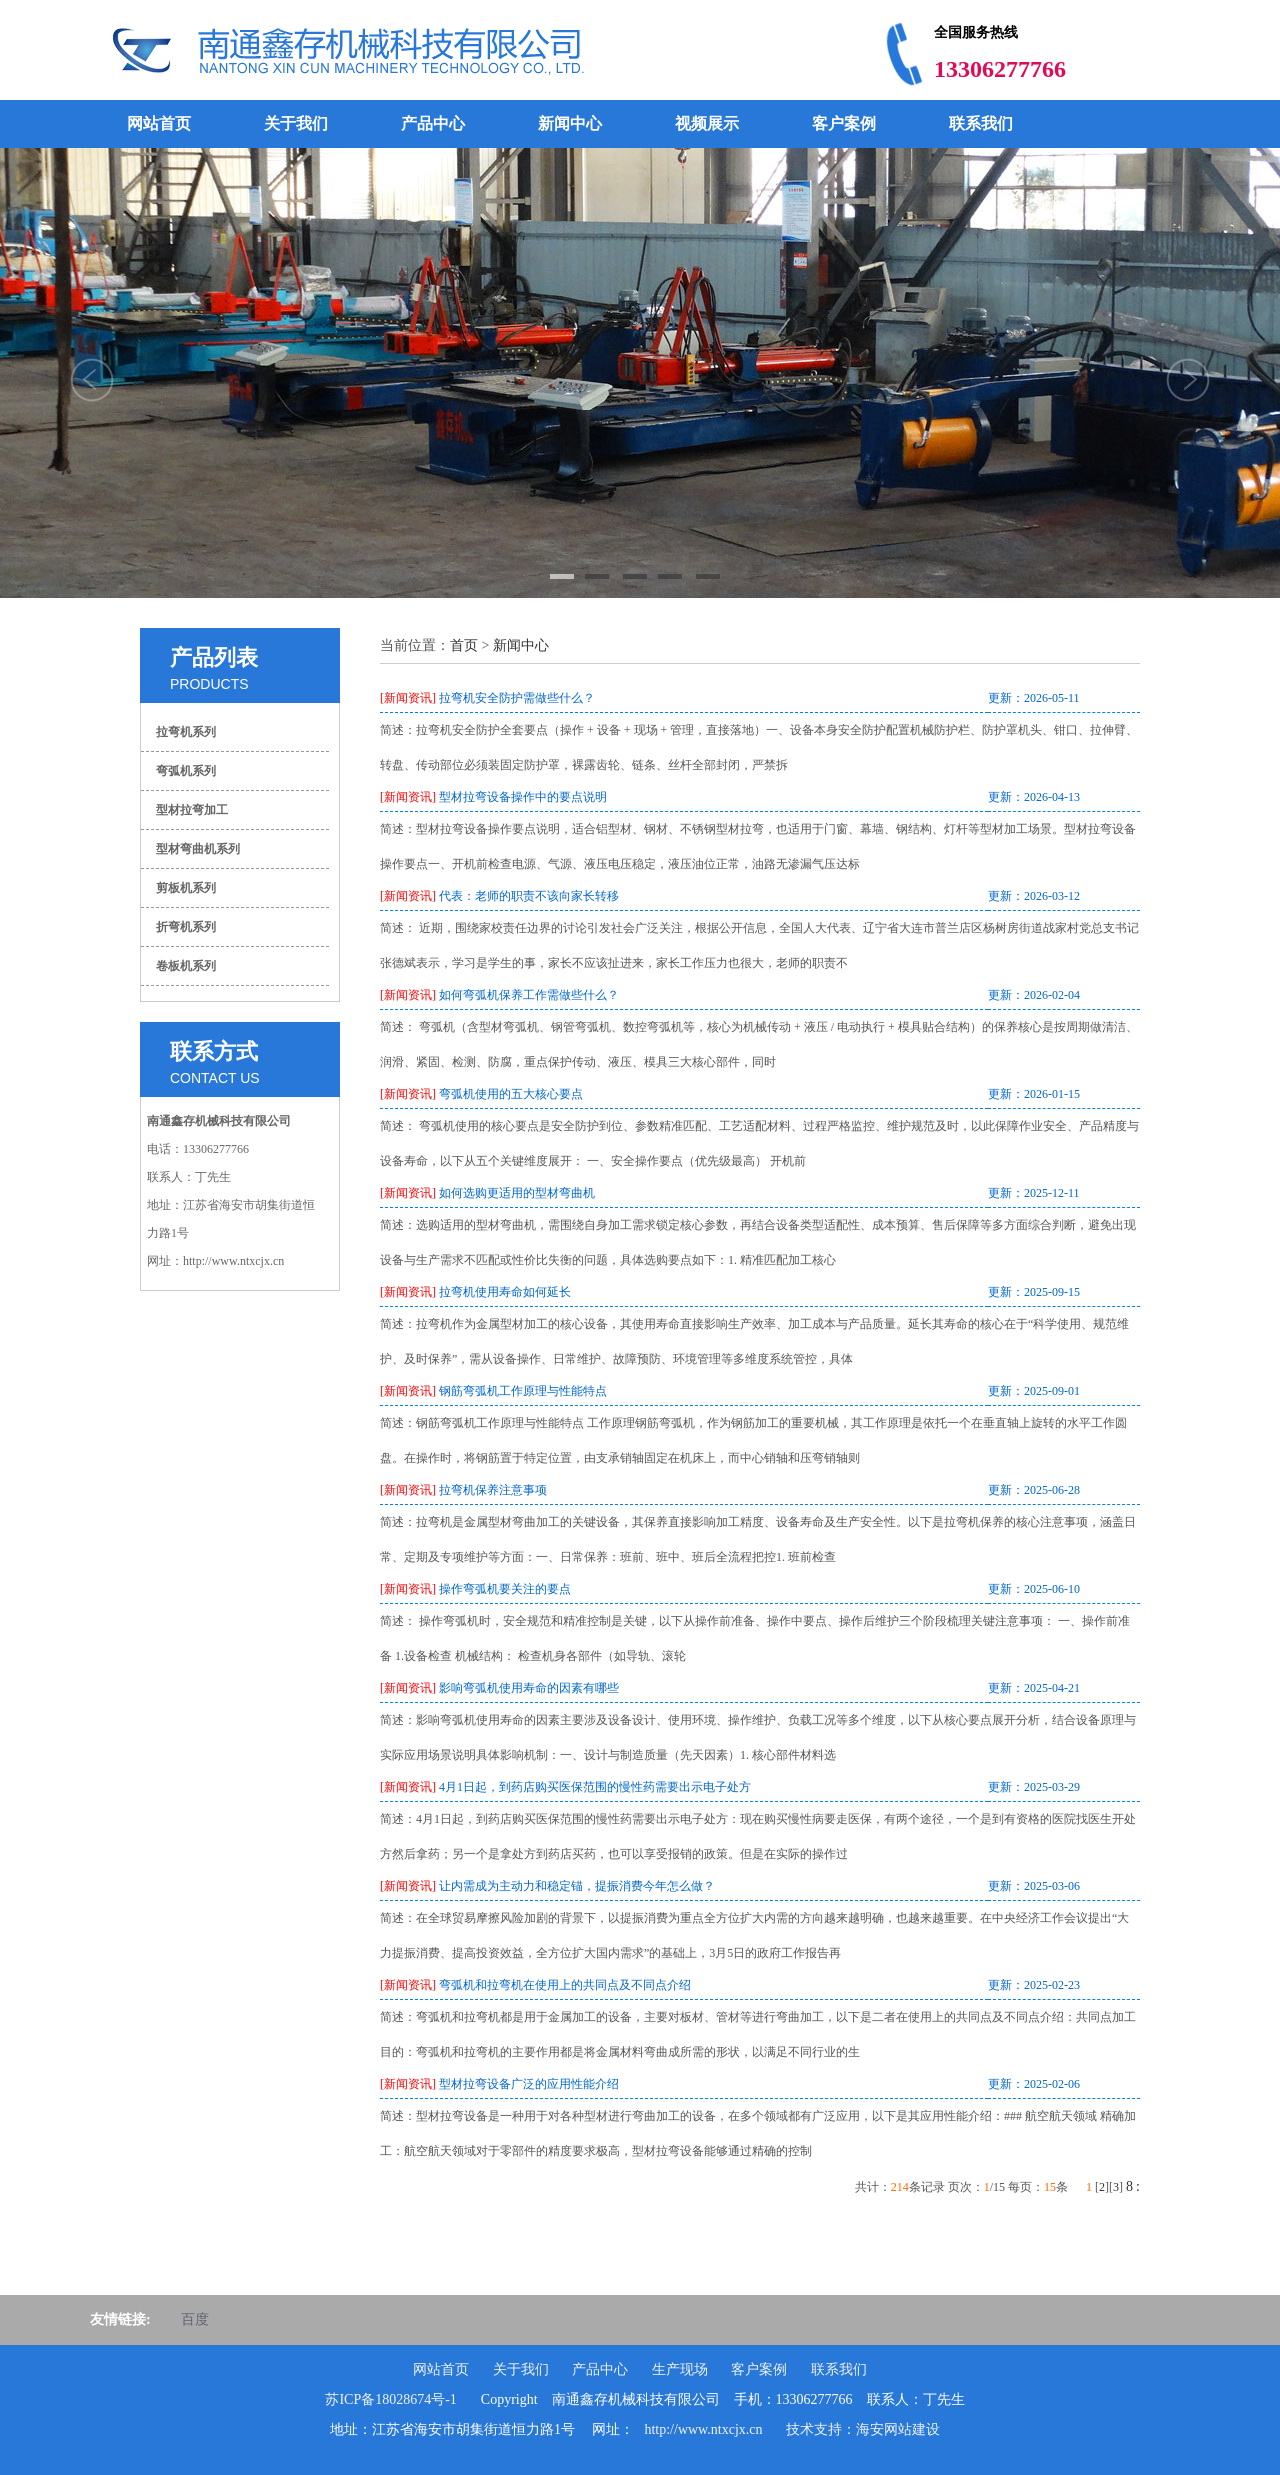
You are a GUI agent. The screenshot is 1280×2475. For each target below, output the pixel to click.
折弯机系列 (186, 927)
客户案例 (844, 123)
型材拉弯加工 (192, 810)
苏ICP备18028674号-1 (390, 2399)
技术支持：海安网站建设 (863, 2429)
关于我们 (296, 123)
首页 (464, 645)
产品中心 (433, 123)
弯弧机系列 (186, 771)
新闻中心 (570, 123)
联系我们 (981, 123)
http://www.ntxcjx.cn (703, 2429)
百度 (195, 2319)
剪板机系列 (186, 888)
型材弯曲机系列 (198, 849)
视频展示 (707, 123)
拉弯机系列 (186, 732)
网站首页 (159, 123)
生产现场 (680, 2369)
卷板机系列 (186, 966)
